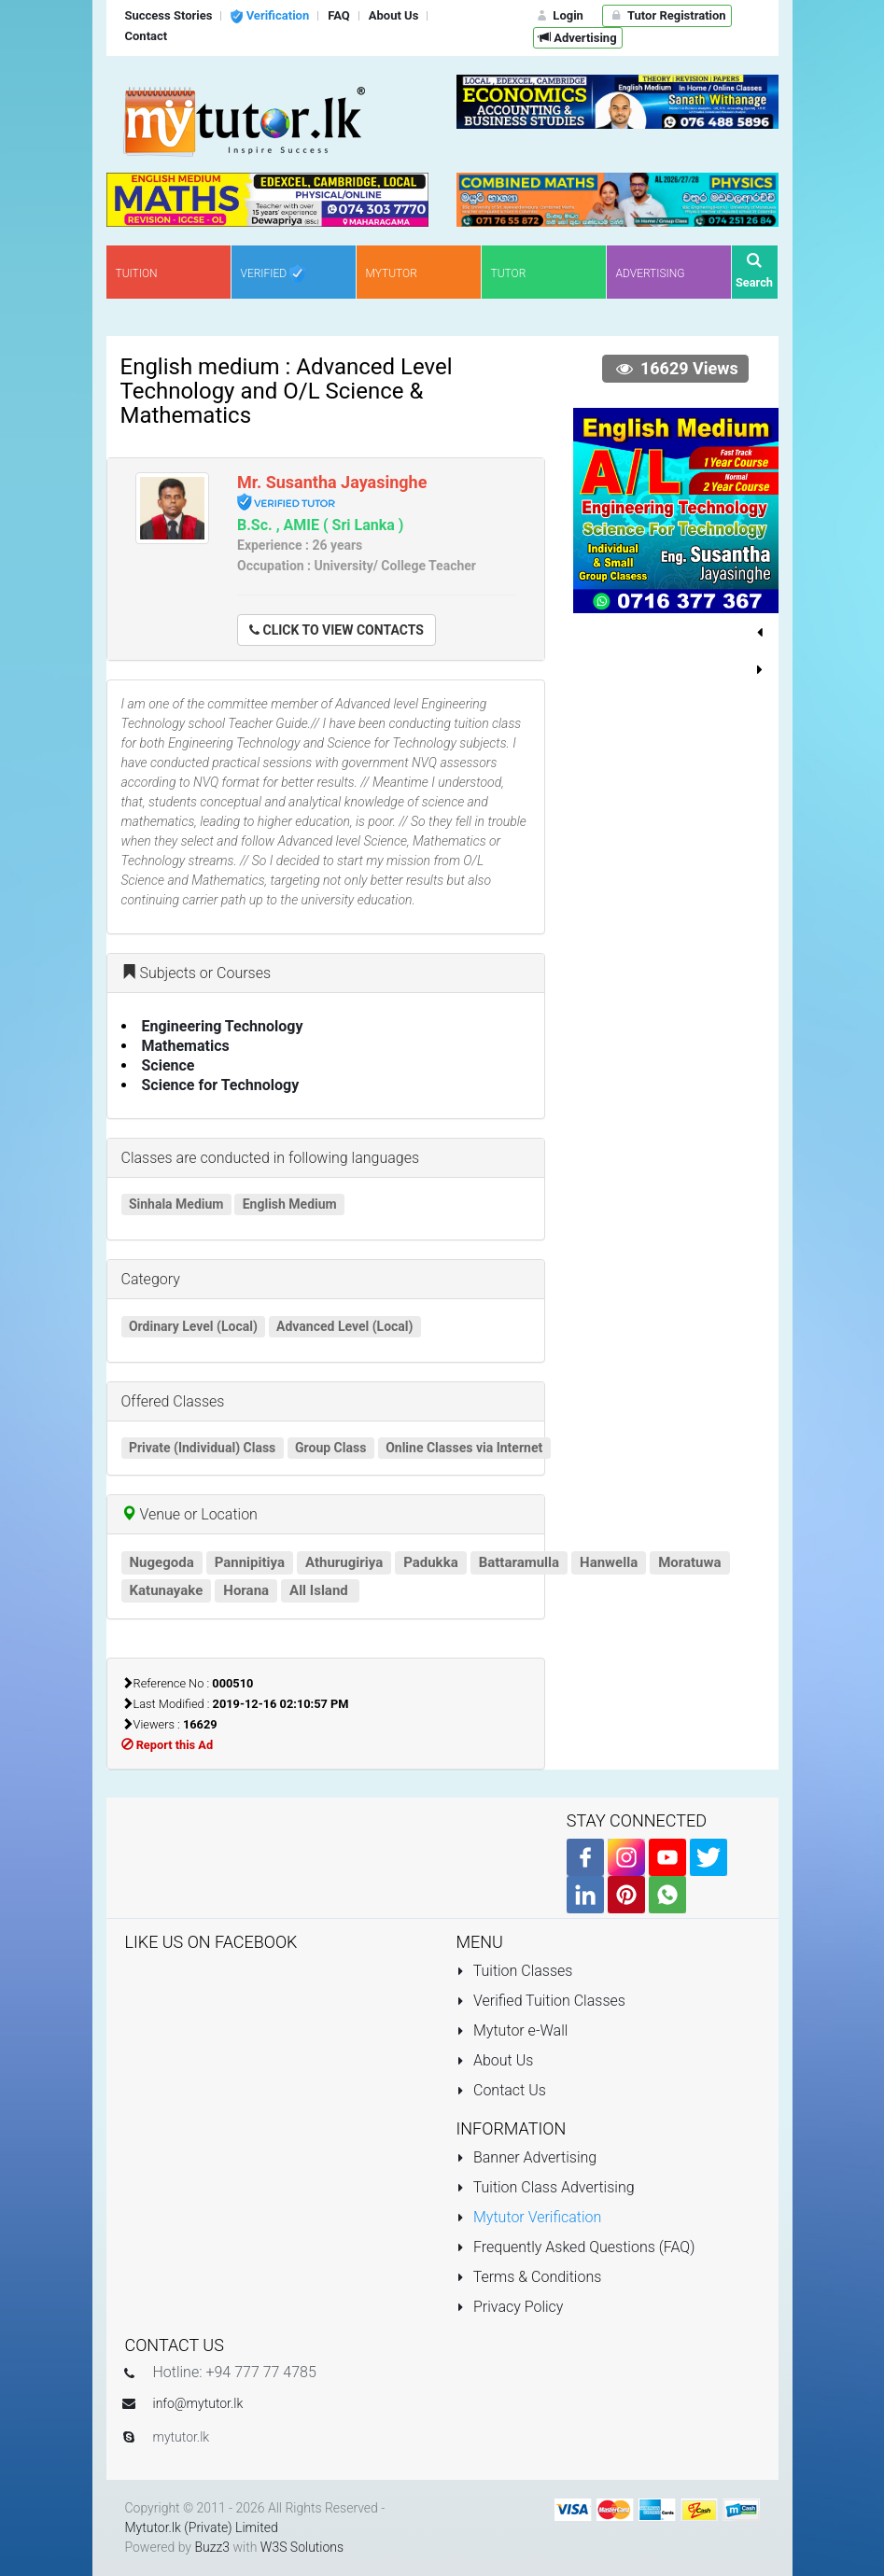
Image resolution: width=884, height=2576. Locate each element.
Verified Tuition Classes (540, 2000)
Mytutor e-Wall (512, 2030)
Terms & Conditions (529, 2277)
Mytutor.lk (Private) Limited (201, 2527)
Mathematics (186, 1046)
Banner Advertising (526, 2157)
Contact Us (501, 2090)
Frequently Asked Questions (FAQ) (575, 2247)
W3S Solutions (302, 2547)
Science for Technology (221, 1085)
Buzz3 (212, 2547)
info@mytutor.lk (198, 2403)
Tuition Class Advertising (545, 2187)
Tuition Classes (514, 1971)
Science (168, 1065)
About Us (495, 2060)
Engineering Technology (222, 1026)
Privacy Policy (510, 2307)
